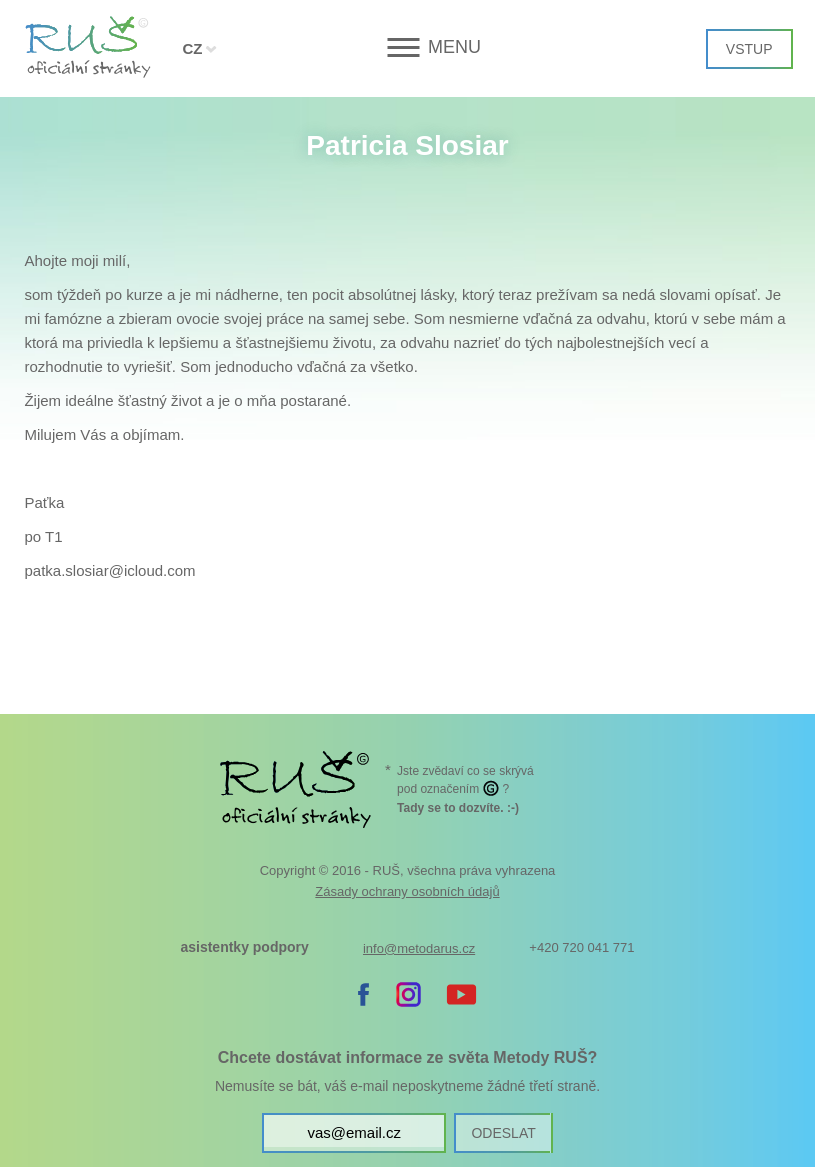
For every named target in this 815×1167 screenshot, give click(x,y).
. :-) (458, 808)
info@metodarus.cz (419, 948)
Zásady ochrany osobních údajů (407, 891)
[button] (407, 47)
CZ (192, 48)
